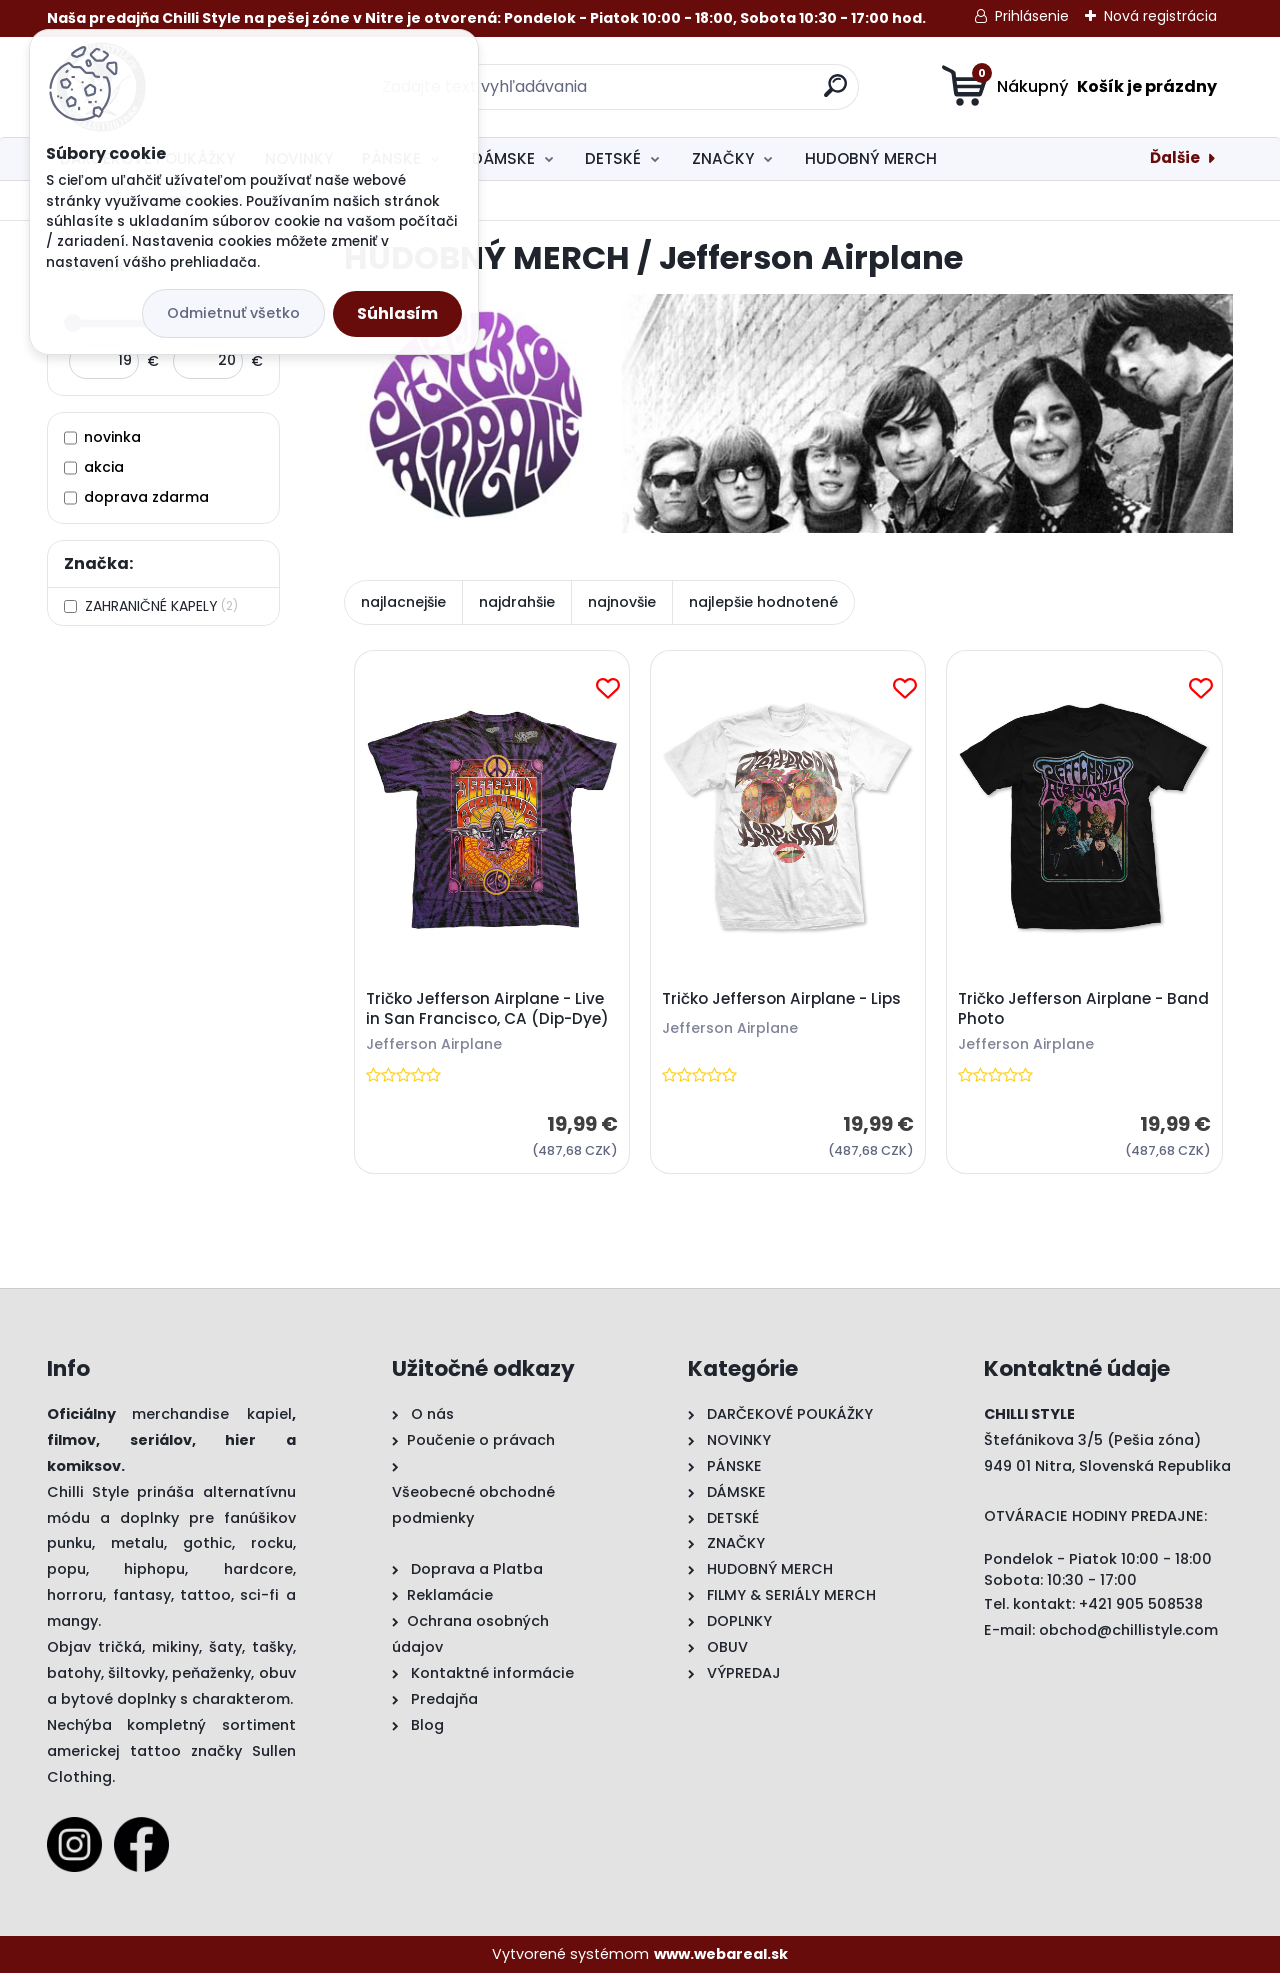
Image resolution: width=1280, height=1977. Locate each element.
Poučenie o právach (481, 1443)
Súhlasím (397, 313)
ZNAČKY (723, 158)
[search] (835, 93)
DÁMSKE (503, 158)
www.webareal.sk (721, 1957)
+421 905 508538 (1141, 1607)
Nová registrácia (1160, 16)
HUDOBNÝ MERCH (871, 158)
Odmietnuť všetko (233, 313)
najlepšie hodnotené (763, 602)
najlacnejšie (403, 602)
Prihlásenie (1032, 16)
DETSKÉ (613, 158)
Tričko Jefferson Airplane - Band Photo (1062, 1011)
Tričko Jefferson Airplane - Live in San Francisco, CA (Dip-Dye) (488, 1011)
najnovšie (622, 602)
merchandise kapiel (211, 1417)
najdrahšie (517, 602)
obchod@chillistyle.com (1128, 1633)
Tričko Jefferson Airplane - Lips (783, 1001)
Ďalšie (1175, 157)
